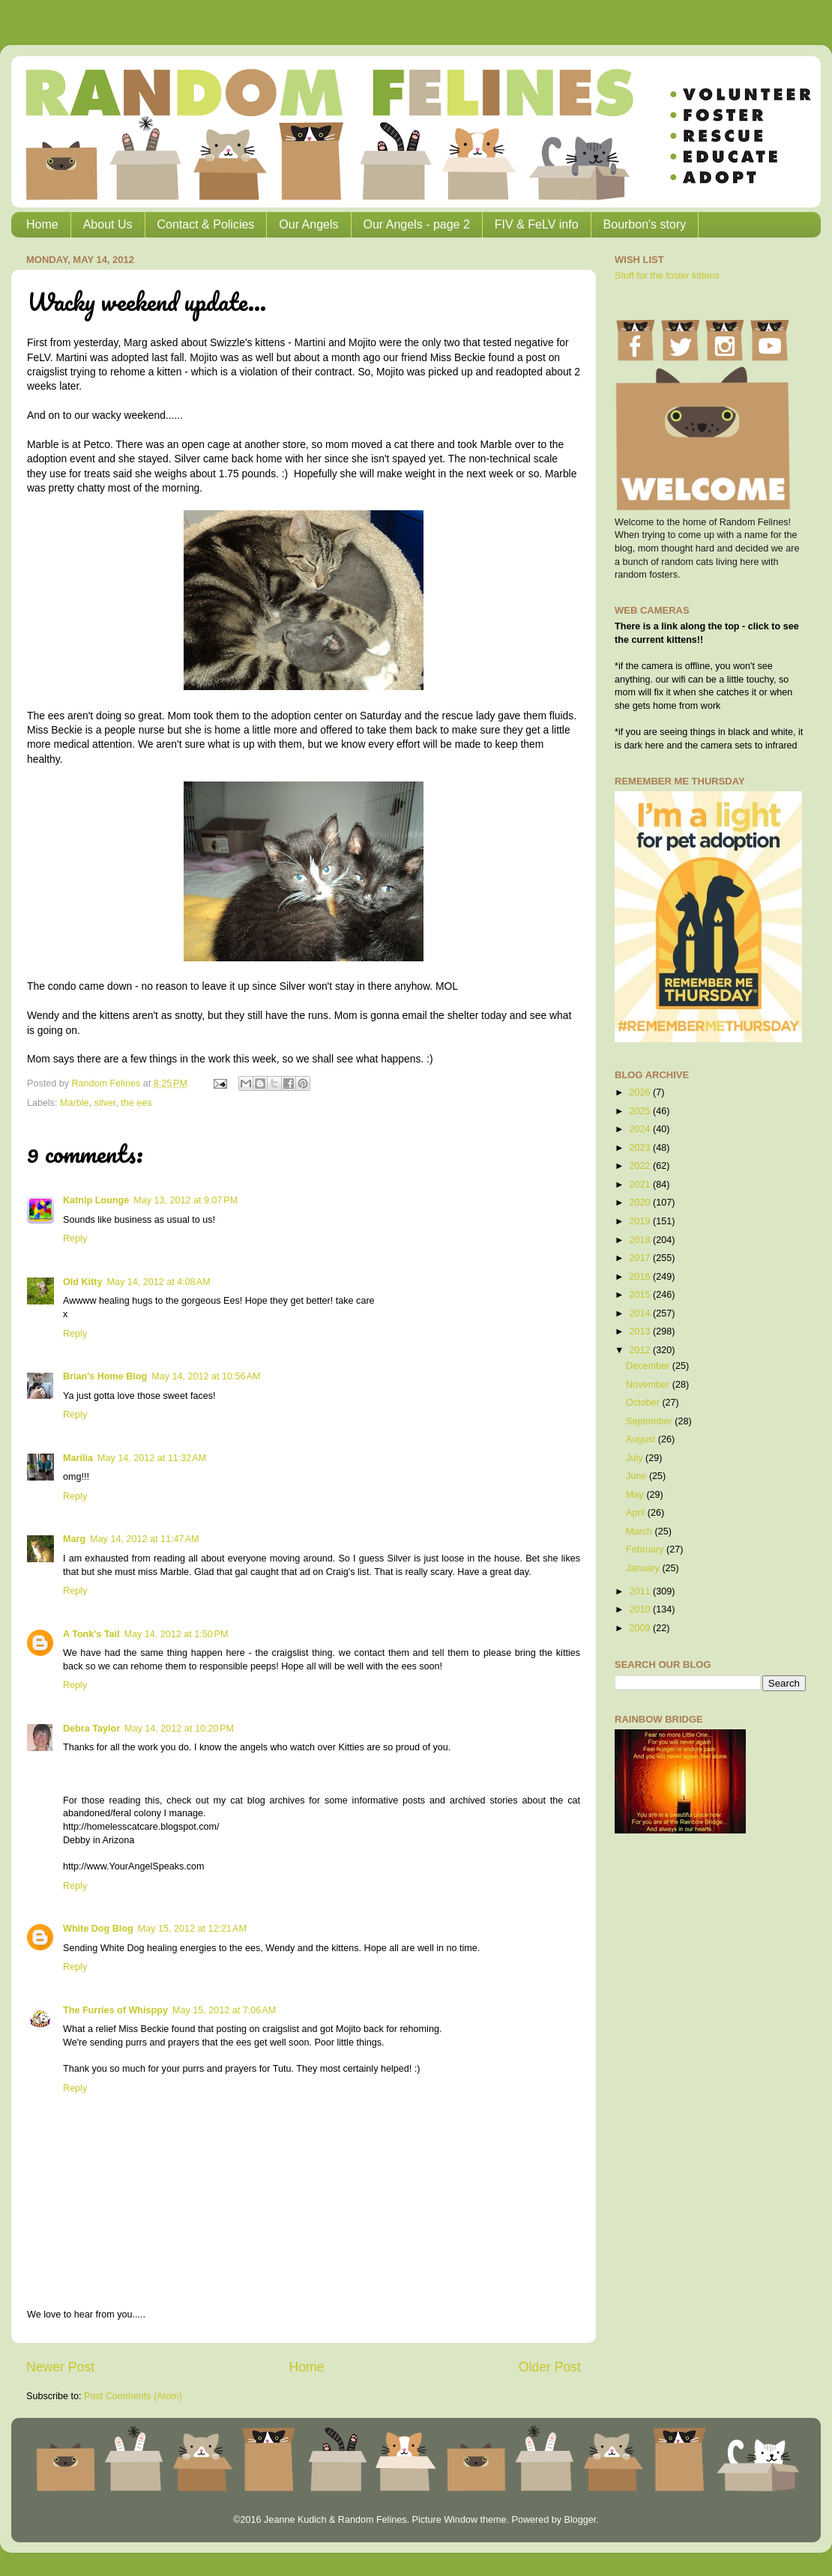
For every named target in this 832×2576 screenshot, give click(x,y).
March (640, 1531)
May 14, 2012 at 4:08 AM (158, 1282)
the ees (136, 1103)
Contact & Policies (206, 224)
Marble (74, 1103)
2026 (641, 1092)
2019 (641, 1221)
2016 (641, 1277)
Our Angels (308, 224)
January (644, 1568)
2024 (641, 1129)
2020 (641, 1202)
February (646, 1549)
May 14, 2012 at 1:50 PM (176, 1634)
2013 (641, 1331)
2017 (641, 1258)
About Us (108, 224)
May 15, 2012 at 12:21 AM (192, 1928)
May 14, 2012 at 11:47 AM (144, 1539)
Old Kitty (82, 1282)
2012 (641, 1350)
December (649, 1366)
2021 (641, 1184)
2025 (641, 1111)
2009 (641, 1628)
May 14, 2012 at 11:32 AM (151, 1458)
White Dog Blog (98, 1928)
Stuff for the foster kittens (667, 275)
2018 (641, 1240)
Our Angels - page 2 (417, 224)
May (636, 1495)
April (637, 1513)
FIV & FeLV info (537, 224)
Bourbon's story (645, 224)
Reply (75, 1238)
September (650, 1421)
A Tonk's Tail (91, 1634)
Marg (74, 1539)
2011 (641, 1591)
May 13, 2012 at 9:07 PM (185, 1200)
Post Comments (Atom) (133, 2396)
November (649, 1384)
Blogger (580, 2520)
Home (42, 224)
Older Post (550, 2366)
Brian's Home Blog (105, 1376)
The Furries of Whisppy (115, 2010)
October (644, 1402)
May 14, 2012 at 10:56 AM (205, 1376)
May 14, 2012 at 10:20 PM (179, 1728)
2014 (641, 1313)
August (642, 1439)
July (635, 1458)
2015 (641, 1294)
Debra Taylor (91, 1728)
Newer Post (60, 2366)
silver (105, 1103)
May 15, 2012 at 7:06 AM (224, 2010)
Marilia (78, 1458)
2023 (641, 1148)
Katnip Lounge (96, 1200)
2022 (641, 1166)
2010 (641, 1609)
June (637, 1476)
